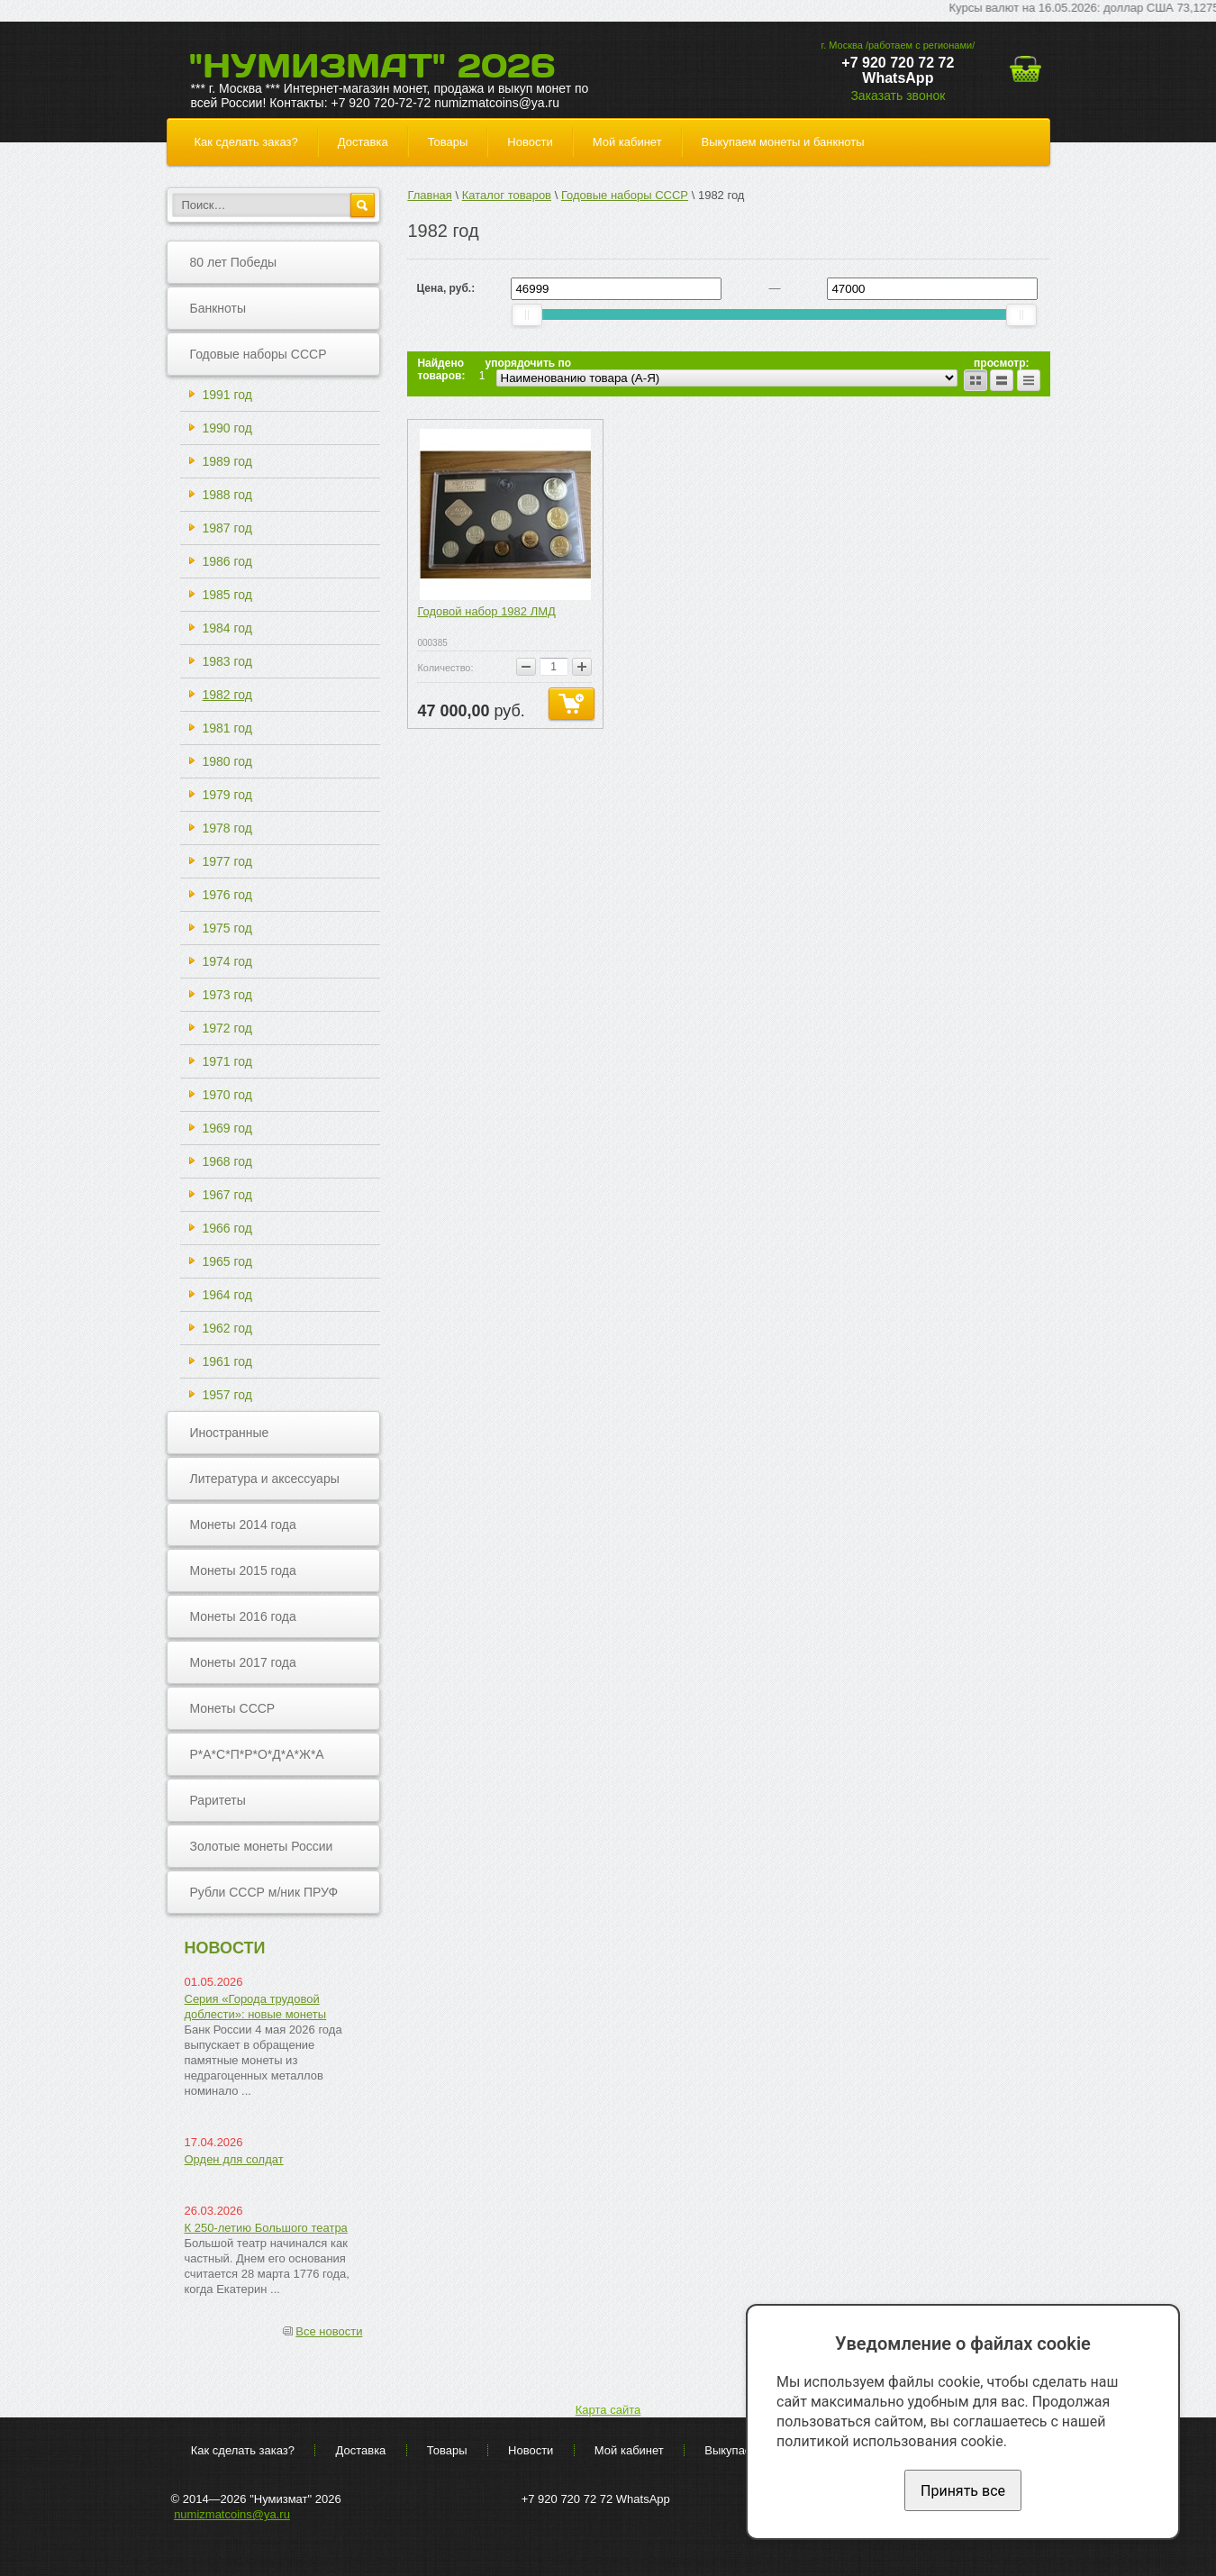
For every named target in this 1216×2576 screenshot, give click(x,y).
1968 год (227, 1161)
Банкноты (218, 308)
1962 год (227, 1328)
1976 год (227, 894)
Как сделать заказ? (246, 142)
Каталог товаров (506, 195)
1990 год (227, 428)
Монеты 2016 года (243, 1616)
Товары (448, 142)
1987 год (227, 528)
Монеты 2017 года (243, 1662)
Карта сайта (608, 2410)
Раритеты (218, 1800)
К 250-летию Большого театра (266, 2228)
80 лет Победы (233, 262)
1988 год (227, 494)
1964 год (227, 1295)
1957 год (227, 1395)
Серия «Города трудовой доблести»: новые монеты (256, 2006)
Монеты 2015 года (243, 1570)
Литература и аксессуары (265, 1478)
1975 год (227, 928)
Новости (529, 142)
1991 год (227, 394)
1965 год (227, 1261)
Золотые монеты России (261, 1846)
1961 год (227, 1361)
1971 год (227, 1061)
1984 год (227, 628)
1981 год (227, 728)
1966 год (227, 1228)
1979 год (227, 794)
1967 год (227, 1195)
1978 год (227, 828)
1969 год (227, 1128)
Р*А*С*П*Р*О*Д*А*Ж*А (257, 1754)
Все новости (328, 2331)
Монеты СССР (233, 1708)
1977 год (227, 861)
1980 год (227, 761)
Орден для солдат (234, 2159)
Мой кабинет (627, 142)
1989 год (227, 461)
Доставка (363, 142)
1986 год (227, 561)
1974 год (227, 961)
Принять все (963, 2490)
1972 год (227, 1028)
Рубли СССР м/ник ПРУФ (264, 1892)
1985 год (227, 594)
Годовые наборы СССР (258, 354)
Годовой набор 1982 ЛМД (486, 611)
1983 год (227, 661)
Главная (429, 195)
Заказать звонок (897, 95)
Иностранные (229, 1432)
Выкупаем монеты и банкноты (783, 142)
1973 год (227, 995)
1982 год (227, 694)
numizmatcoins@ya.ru (232, 2514)
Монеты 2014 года (243, 1524)
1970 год (227, 1095)
